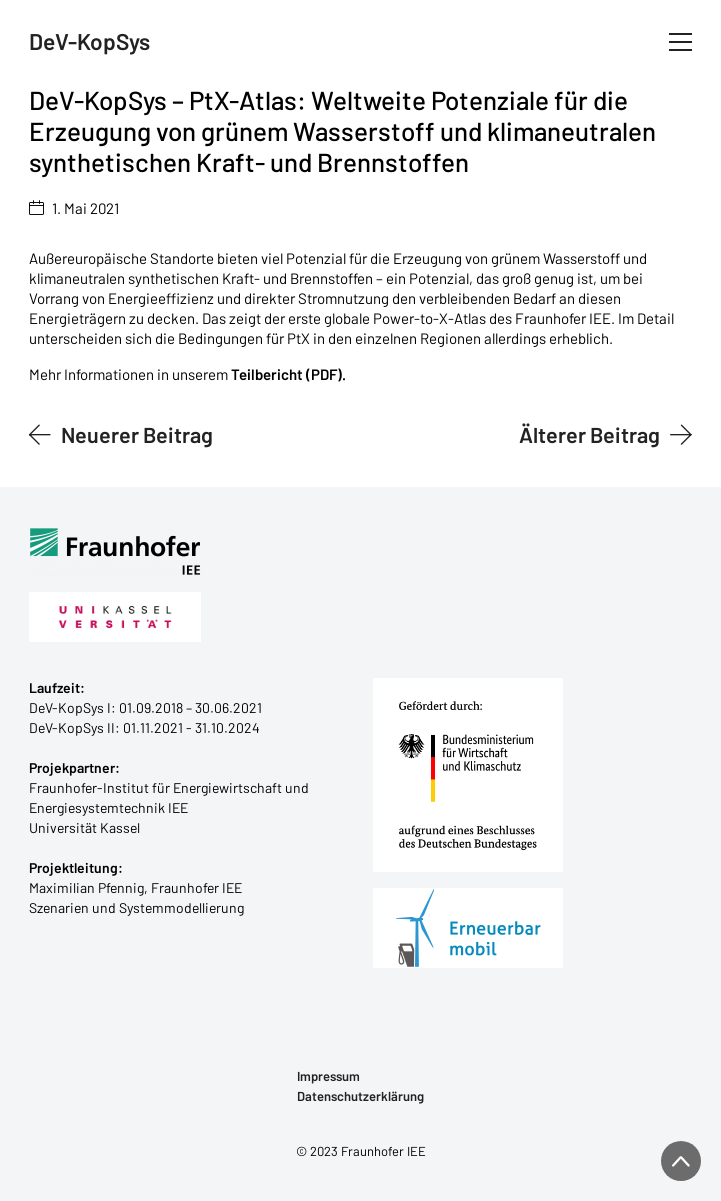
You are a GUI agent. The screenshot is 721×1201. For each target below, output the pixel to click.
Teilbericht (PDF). (288, 374)
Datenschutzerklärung (360, 1096)
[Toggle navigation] (680, 42)
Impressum (328, 1076)
